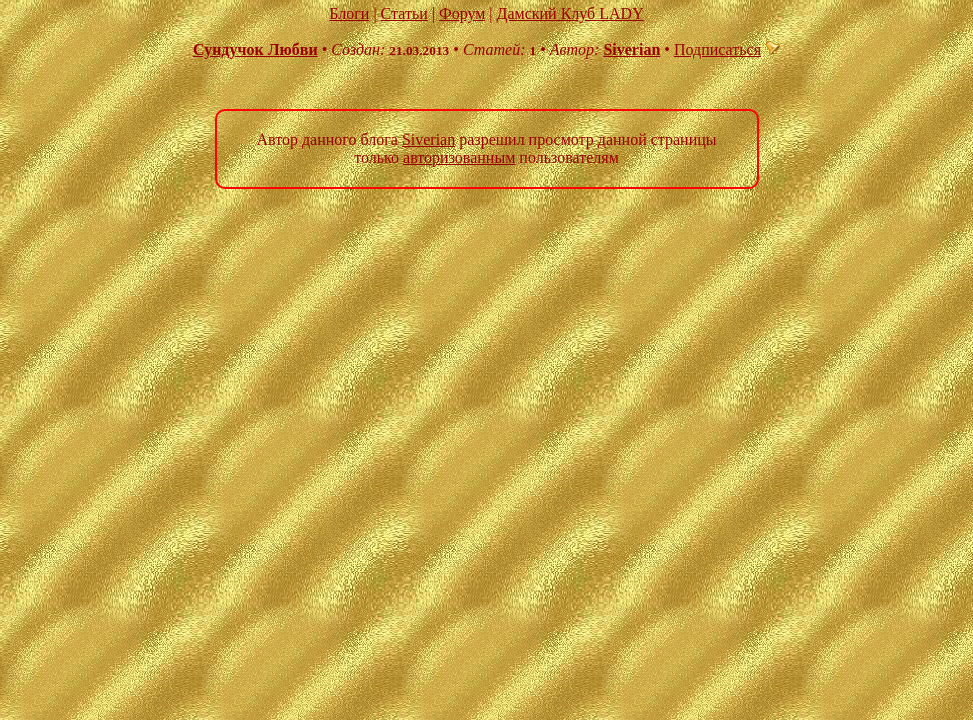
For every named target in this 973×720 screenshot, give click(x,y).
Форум (462, 13)
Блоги (349, 13)
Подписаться (727, 49)
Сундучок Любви (255, 49)
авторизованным (459, 157)
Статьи (404, 13)
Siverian (631, 49)
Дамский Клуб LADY (570, 13)
